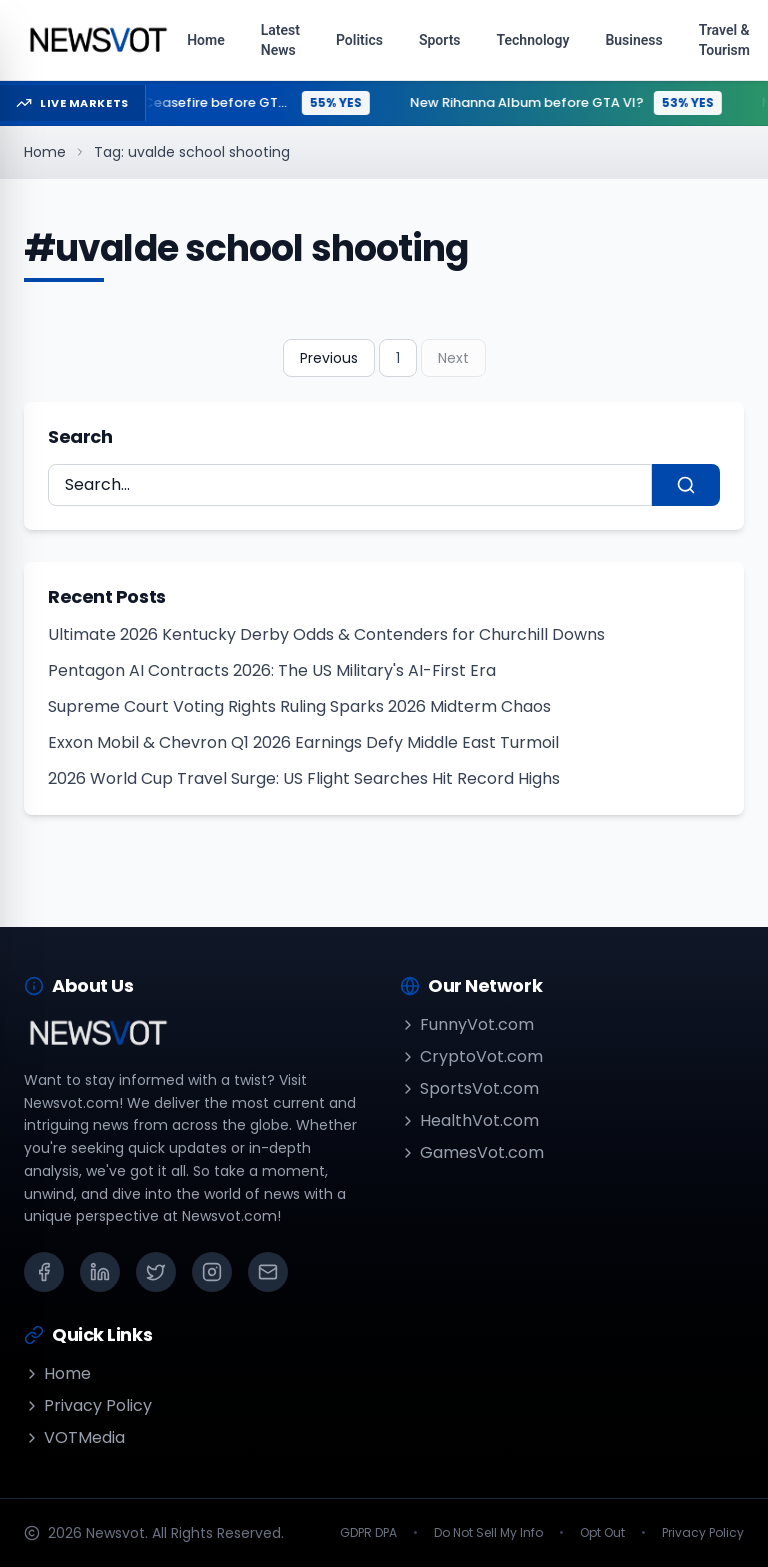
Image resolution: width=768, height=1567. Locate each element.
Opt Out (602, 1533)
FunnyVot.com (467, 1024)
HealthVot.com (469, 1120)
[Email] (268, 1272)
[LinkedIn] (100, 1272)
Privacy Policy (88, 1405)
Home (45, 152)
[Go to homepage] (97, 40)
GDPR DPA (368, 1533)
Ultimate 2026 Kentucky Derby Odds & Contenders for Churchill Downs (326, 634)
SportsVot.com (469, 1088)
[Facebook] (44, 1272)
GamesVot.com (472, 1152)
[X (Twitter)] (156, 1272)
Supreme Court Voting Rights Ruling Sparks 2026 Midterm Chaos (299, 706)
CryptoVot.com (471, 1056)
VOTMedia (74, 1437)
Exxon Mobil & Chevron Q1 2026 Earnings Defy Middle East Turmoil (303, 742)
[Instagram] (212, 1272)
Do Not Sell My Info (488, 1533)
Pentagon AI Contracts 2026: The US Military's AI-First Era (272, 670)
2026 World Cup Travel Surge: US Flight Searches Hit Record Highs (304, 778)
